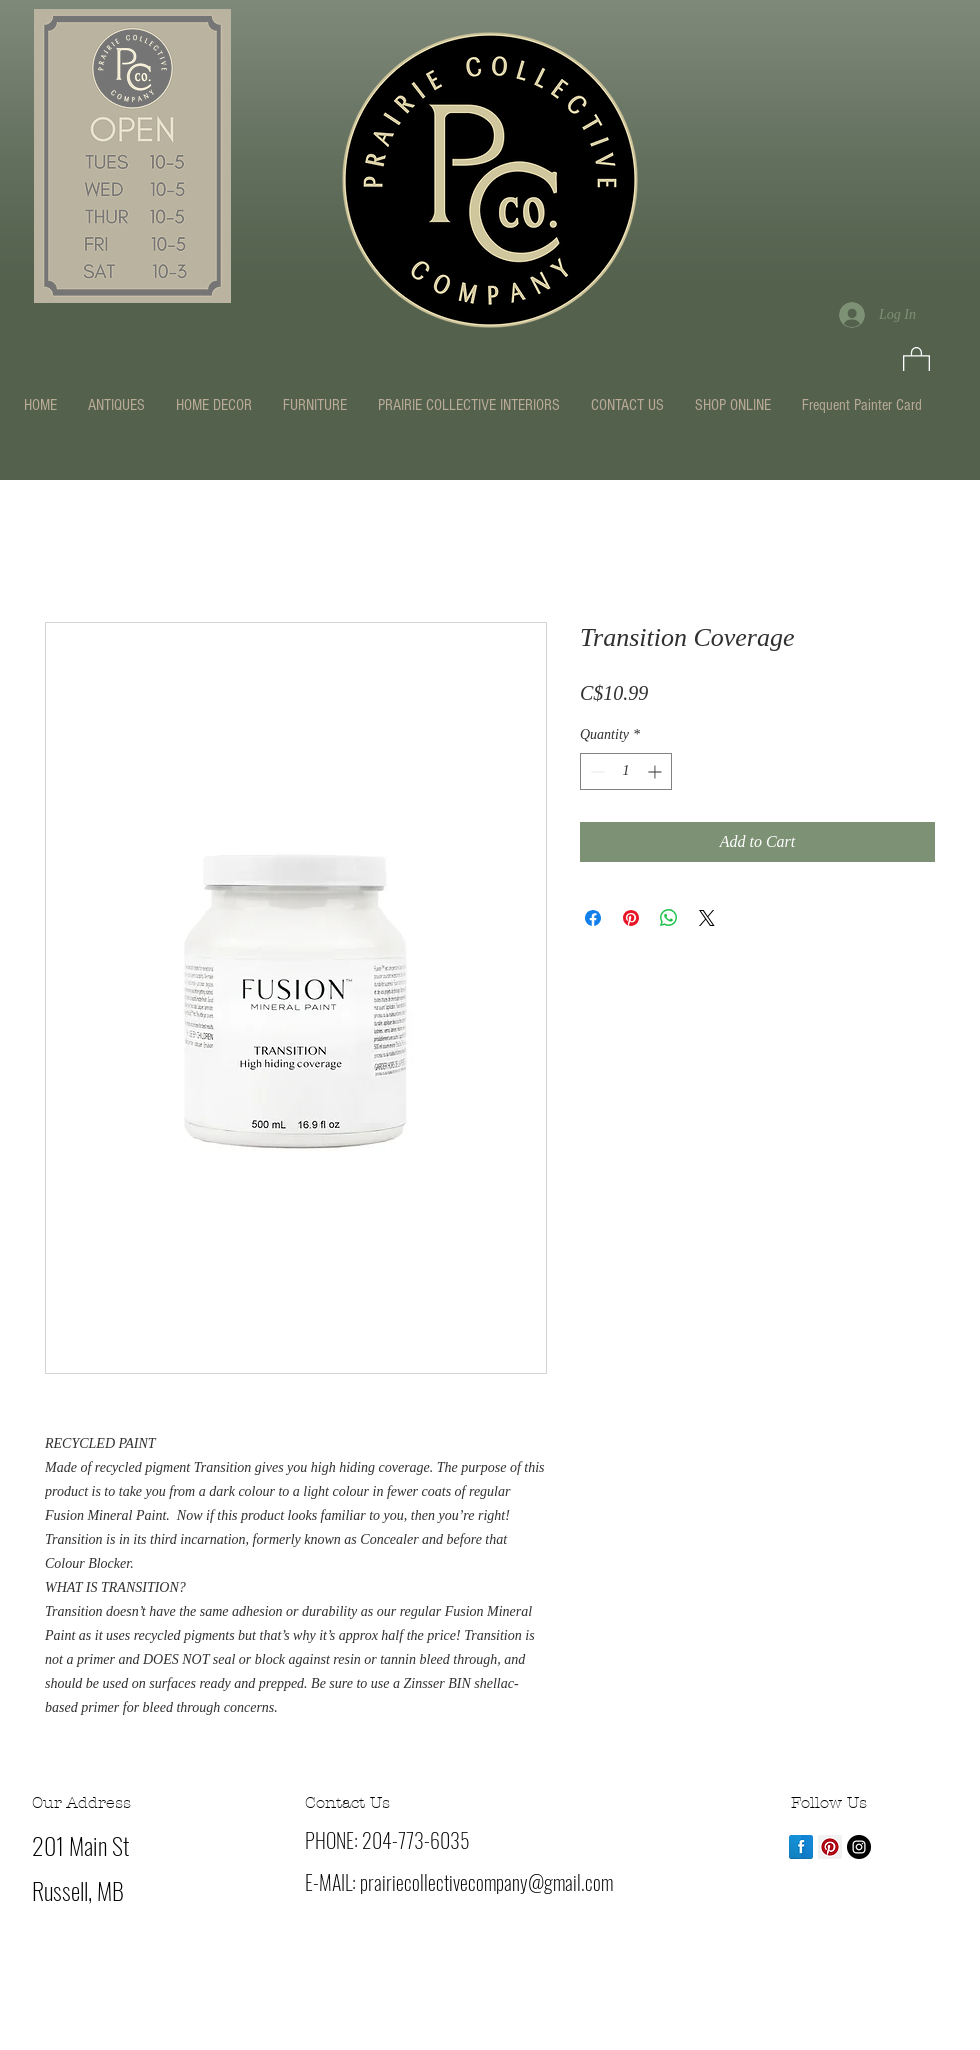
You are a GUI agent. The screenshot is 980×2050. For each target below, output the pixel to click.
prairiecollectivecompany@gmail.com (486, 1882)
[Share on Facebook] (593, 918)
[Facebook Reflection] (801, 1847)
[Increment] (656, 771)
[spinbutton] (626, 771)
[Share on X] (707, 918)
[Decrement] (595, 771)
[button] (916, 361)
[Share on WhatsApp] (669, 918)
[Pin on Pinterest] (631, 918)
